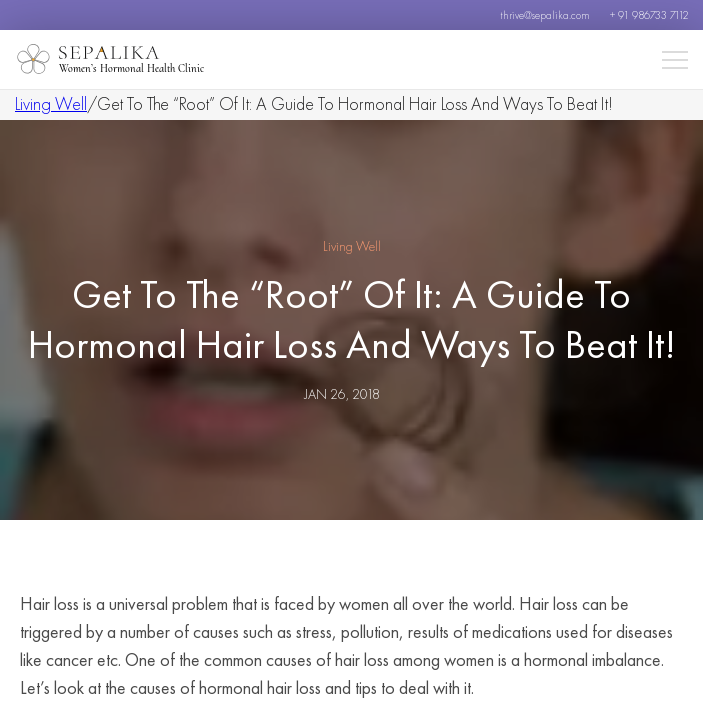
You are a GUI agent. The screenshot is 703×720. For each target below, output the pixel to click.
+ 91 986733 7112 (649, 15)
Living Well (51, 103)
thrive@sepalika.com (545, 15)
